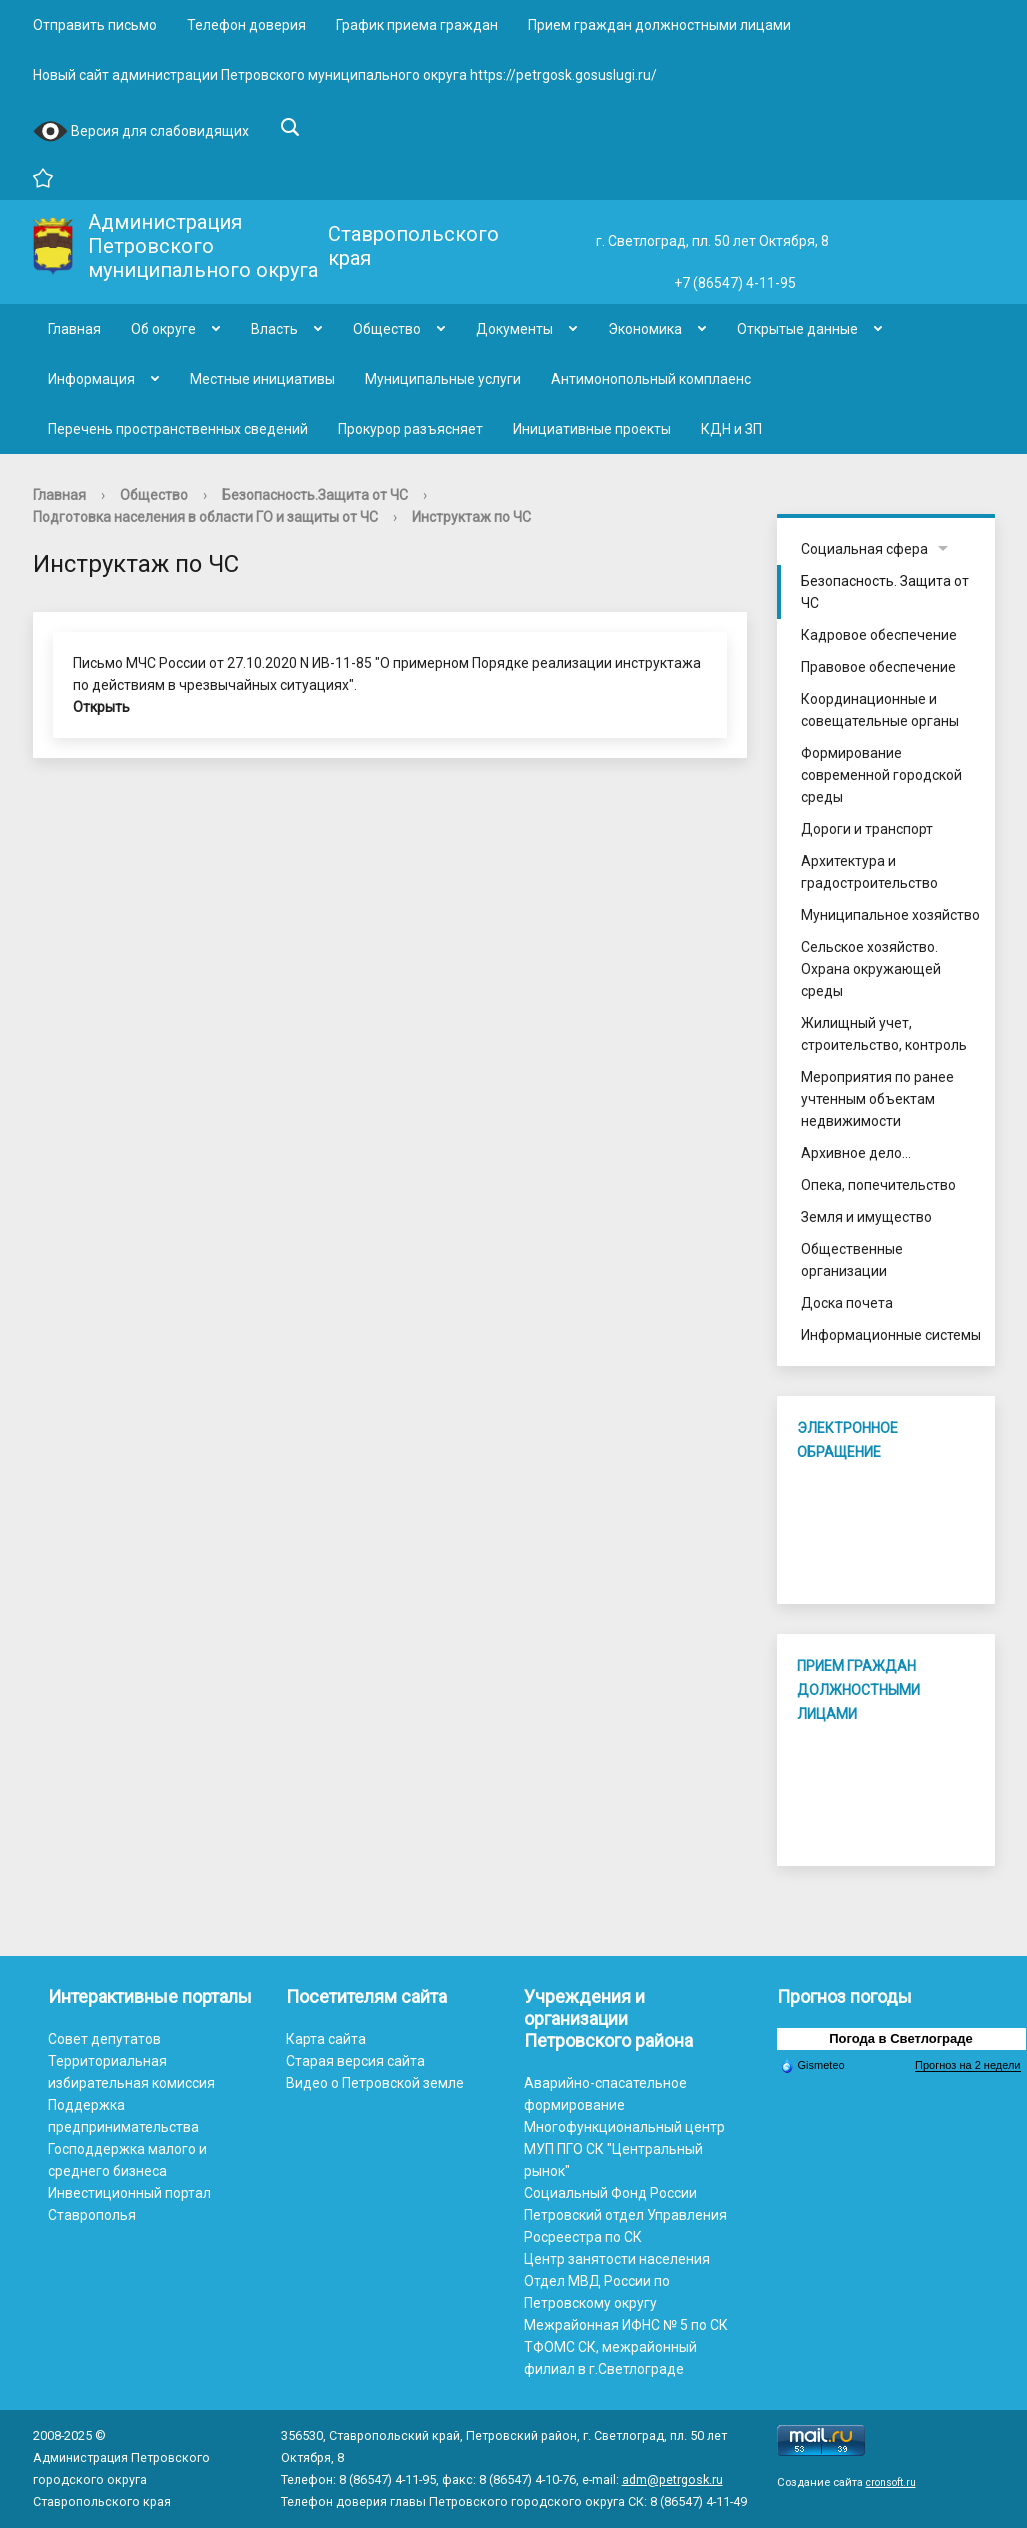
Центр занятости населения (617, 2259)
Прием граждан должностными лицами (659, 25)
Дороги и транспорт (867, 829)
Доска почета (847, 1303)
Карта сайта (326, 2039)
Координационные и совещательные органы (880, 710)
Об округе (163, 329)
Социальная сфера (864, 549)
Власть (274, 329)
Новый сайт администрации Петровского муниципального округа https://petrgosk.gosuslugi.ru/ (345, 75)
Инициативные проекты (592, 429)
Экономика (645, 329)
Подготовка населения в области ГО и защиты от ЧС (205, 517)
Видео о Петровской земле (375, 2083)
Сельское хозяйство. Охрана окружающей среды (871, 969)
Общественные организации (852, 1260)
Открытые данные (797, 329)
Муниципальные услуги (443, 379)
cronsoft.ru (891, 2482)
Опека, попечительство (878, 1185)
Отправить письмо (95, 25)
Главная (74, 329)
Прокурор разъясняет (410, 429)
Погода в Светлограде (901, 2038)
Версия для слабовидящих (141, 132)
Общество (387, 329)
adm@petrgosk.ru (672, 2479)
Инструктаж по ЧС (471, 517)
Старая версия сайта (355, 2061)
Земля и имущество (866, 1217)
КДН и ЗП (731, 429)
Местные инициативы (262, 379)
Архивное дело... (856, 1153)
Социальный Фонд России (610, 2193)
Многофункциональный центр (624, 2127)
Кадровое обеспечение (879, 635)
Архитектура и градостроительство (869, 872)
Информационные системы (891, 1335)
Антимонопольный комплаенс (651, 379)
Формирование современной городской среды (881, 775)
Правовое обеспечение (878, 667)
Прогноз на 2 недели (967, 2065)
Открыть (101, 707)
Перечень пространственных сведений (178, 429)
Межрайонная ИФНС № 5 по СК (626, 2325)
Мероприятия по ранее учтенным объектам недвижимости (877, 1099)
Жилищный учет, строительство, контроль (884, 1034)
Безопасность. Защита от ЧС (885, 592)
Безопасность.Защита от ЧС (315, 495)
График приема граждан (417, 25)
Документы (514, 329)
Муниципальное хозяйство (890, 915)
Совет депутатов (104, 2039)
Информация (91, 379)
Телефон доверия (246, 25)
